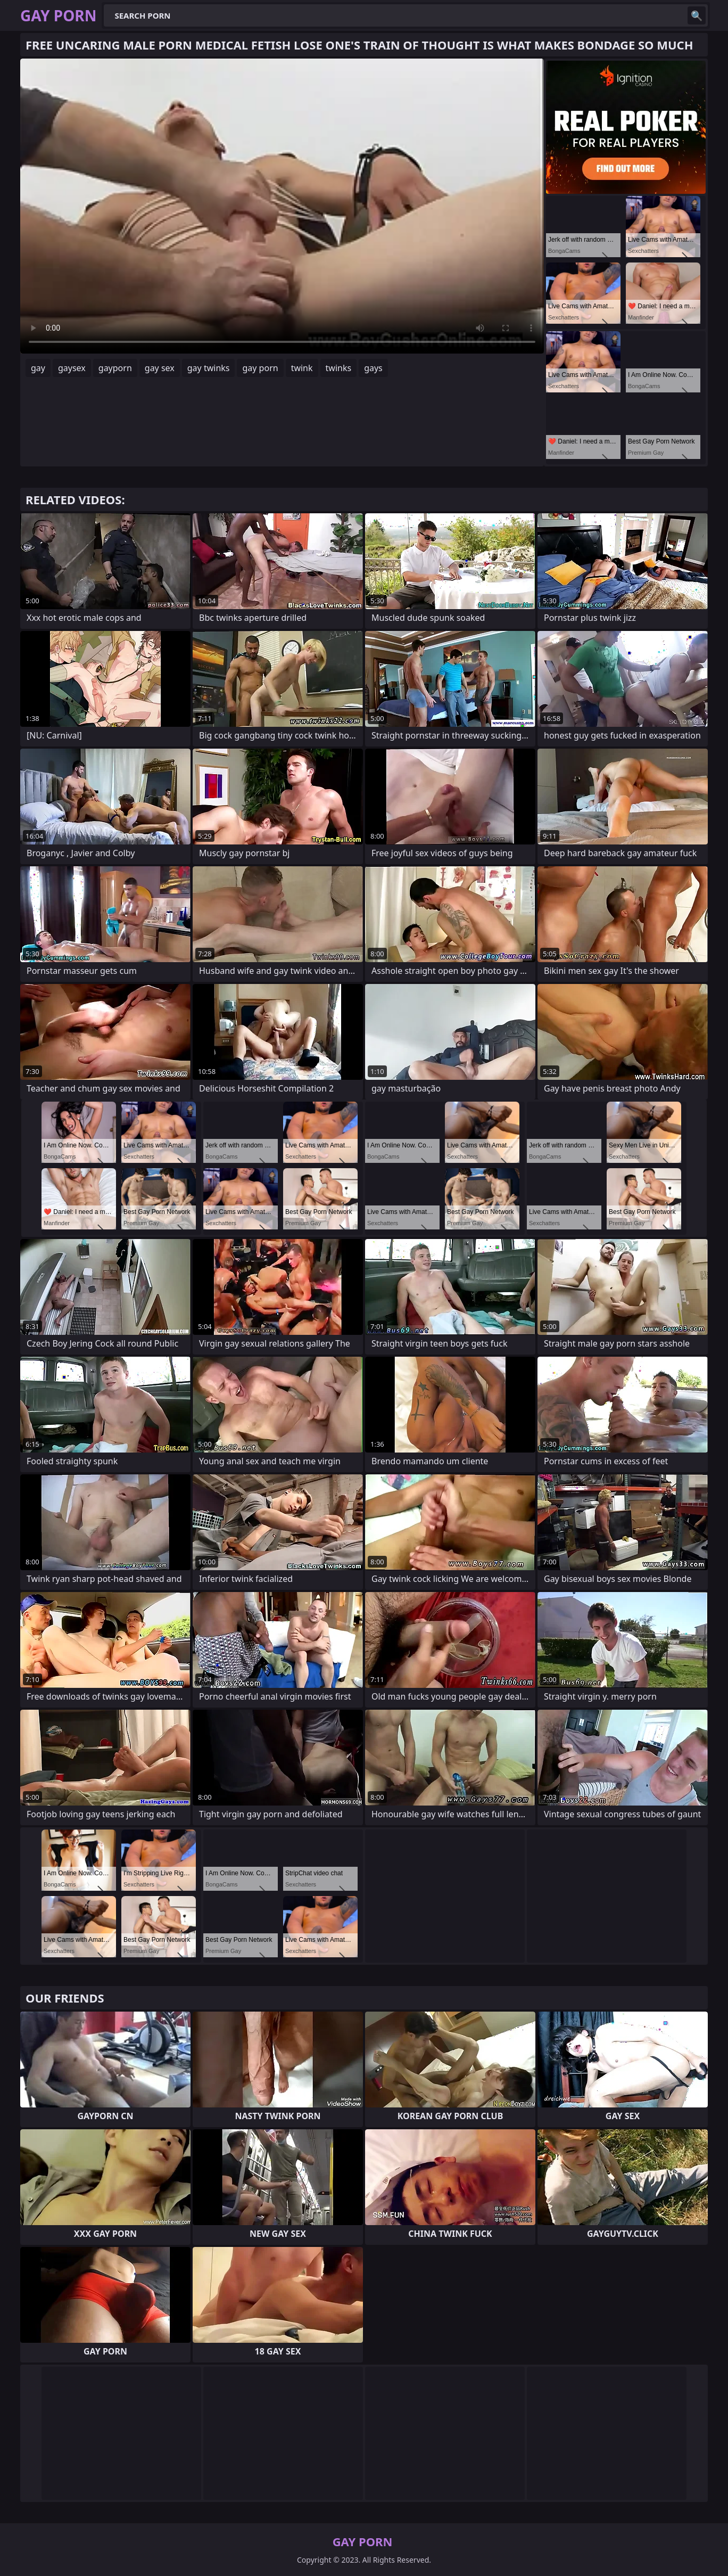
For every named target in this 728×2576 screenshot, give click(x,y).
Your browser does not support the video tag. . (282, 206)
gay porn (260, 368)
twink (302, 368)
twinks (339, 368)
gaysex (72, 368)
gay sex (160, 368)
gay (38, 368)
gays (373, 368)
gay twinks (208, 368)
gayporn (115, 368)
